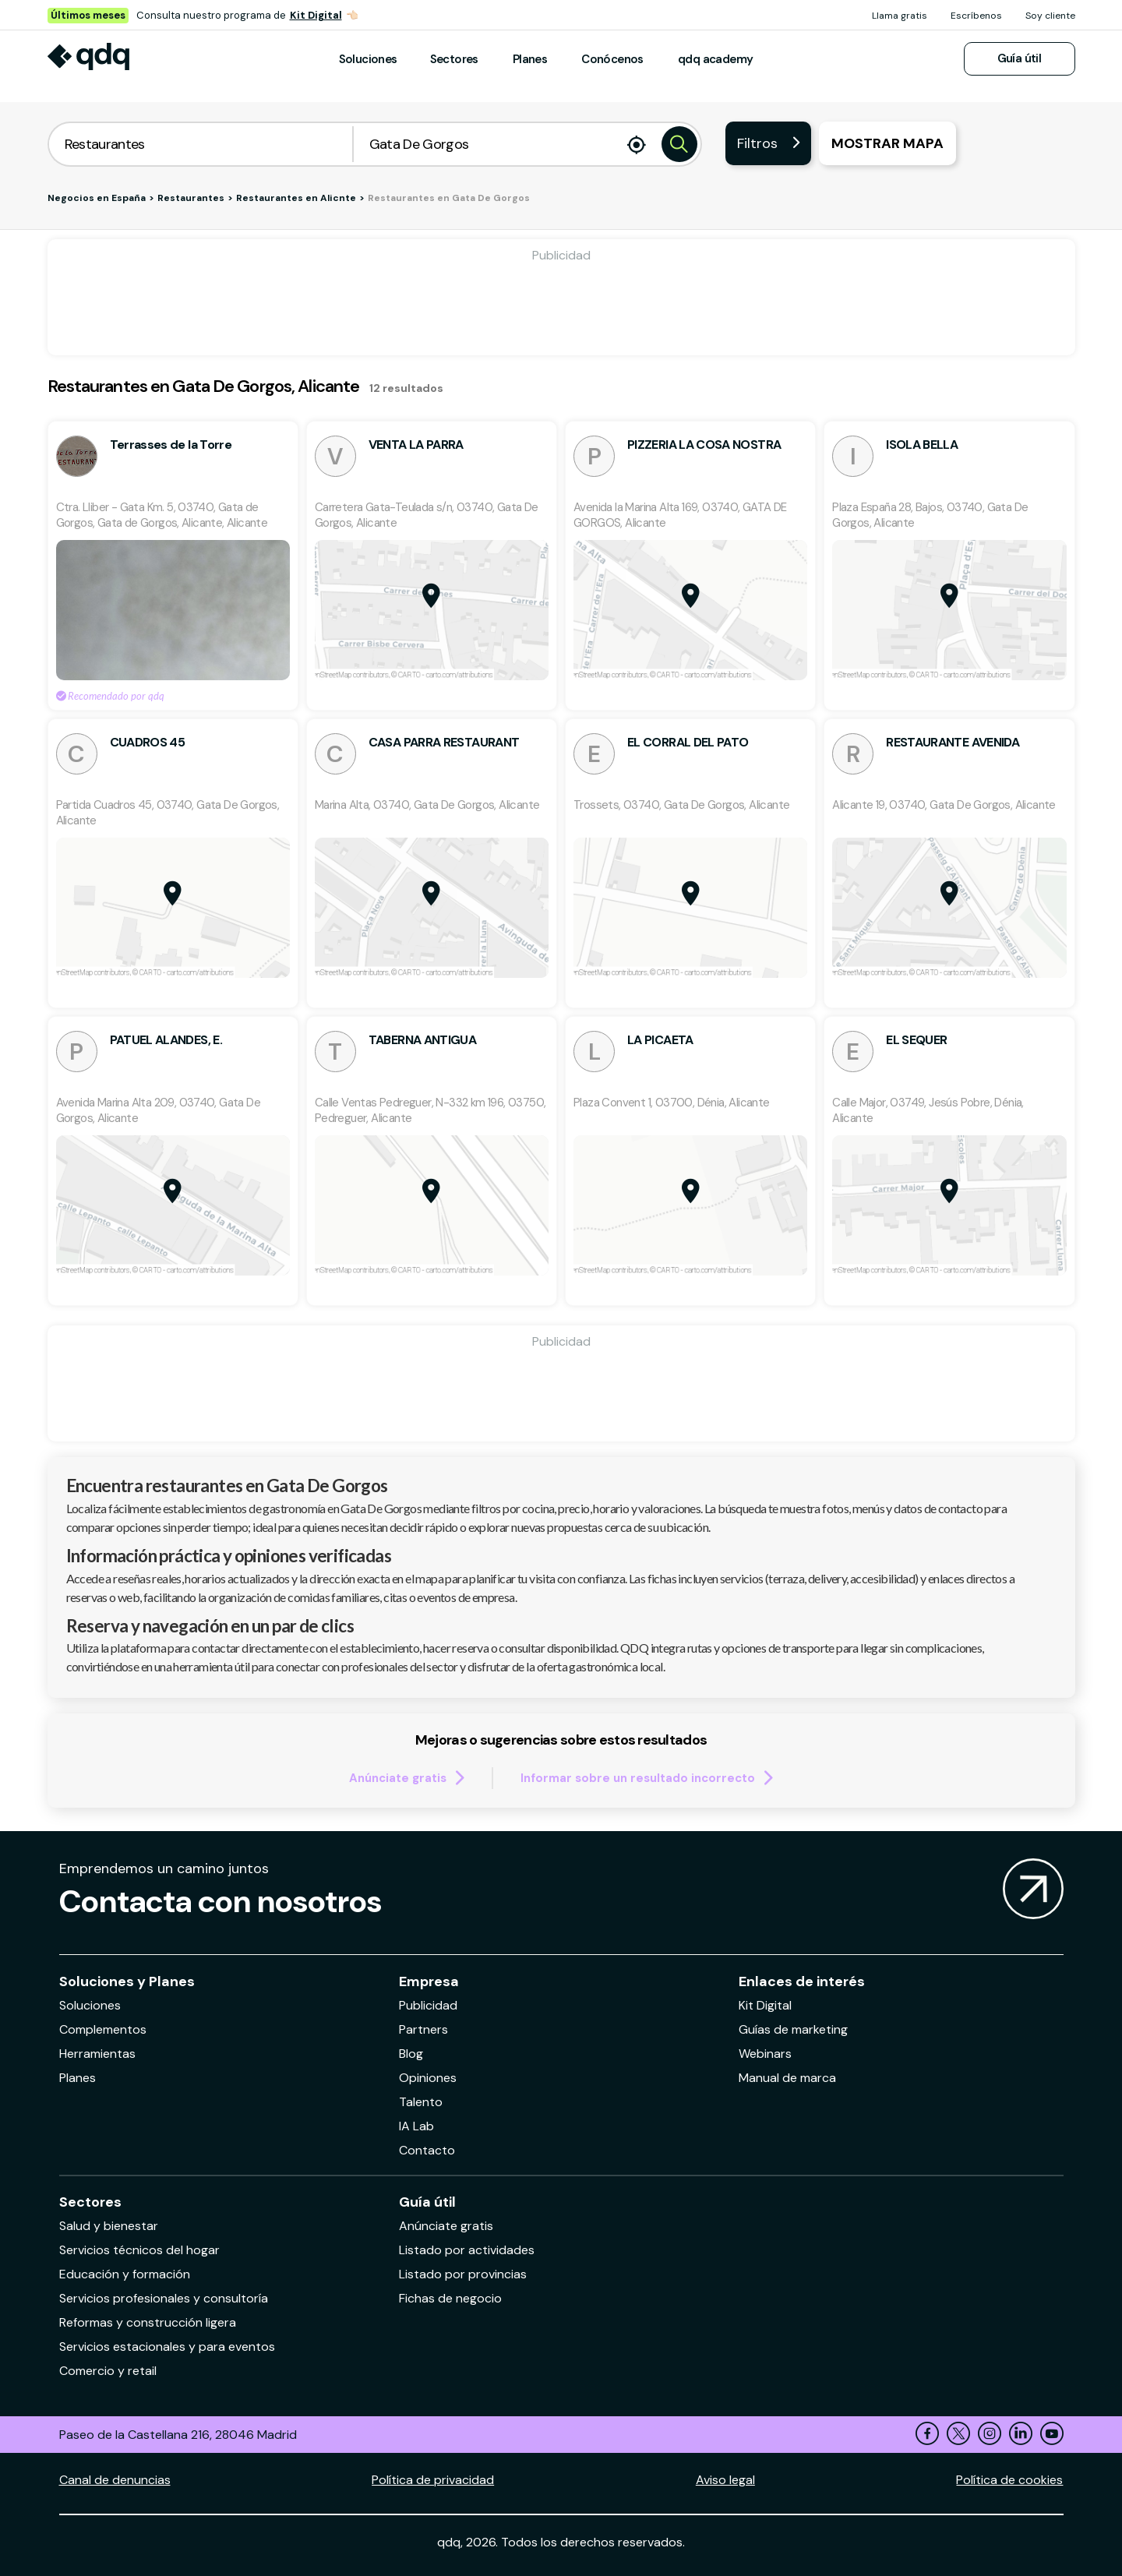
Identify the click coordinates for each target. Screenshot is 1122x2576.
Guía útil (1019, 58)
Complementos (102, 2029)
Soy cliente (1050, 15)
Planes (530, 59)
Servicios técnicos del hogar (139, 2250)
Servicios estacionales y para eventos (167, 2346)
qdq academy (715, 59)
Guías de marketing (793, 2029)
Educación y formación (124, 2274)
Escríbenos (976, 15)
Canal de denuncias (115, 2480)
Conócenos (612, 59)
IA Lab (416, 2126)
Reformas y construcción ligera (147, 2322)
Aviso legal (725, 2480)
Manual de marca (787, 2078)
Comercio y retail (108, 2371)
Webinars (765, 2053)
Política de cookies (1009, 2480)
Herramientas (97, 2053)
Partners (423, 2029)
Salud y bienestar (108, 2226)
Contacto (427, 2150)
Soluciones (368, 59)
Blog (411, 2053)
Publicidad (428, 2005)
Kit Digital (316, 15)
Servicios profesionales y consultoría (163, 2298)
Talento (421, 2102)
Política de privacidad (433, 2480)
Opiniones (428, 2078)
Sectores (454, 59)
